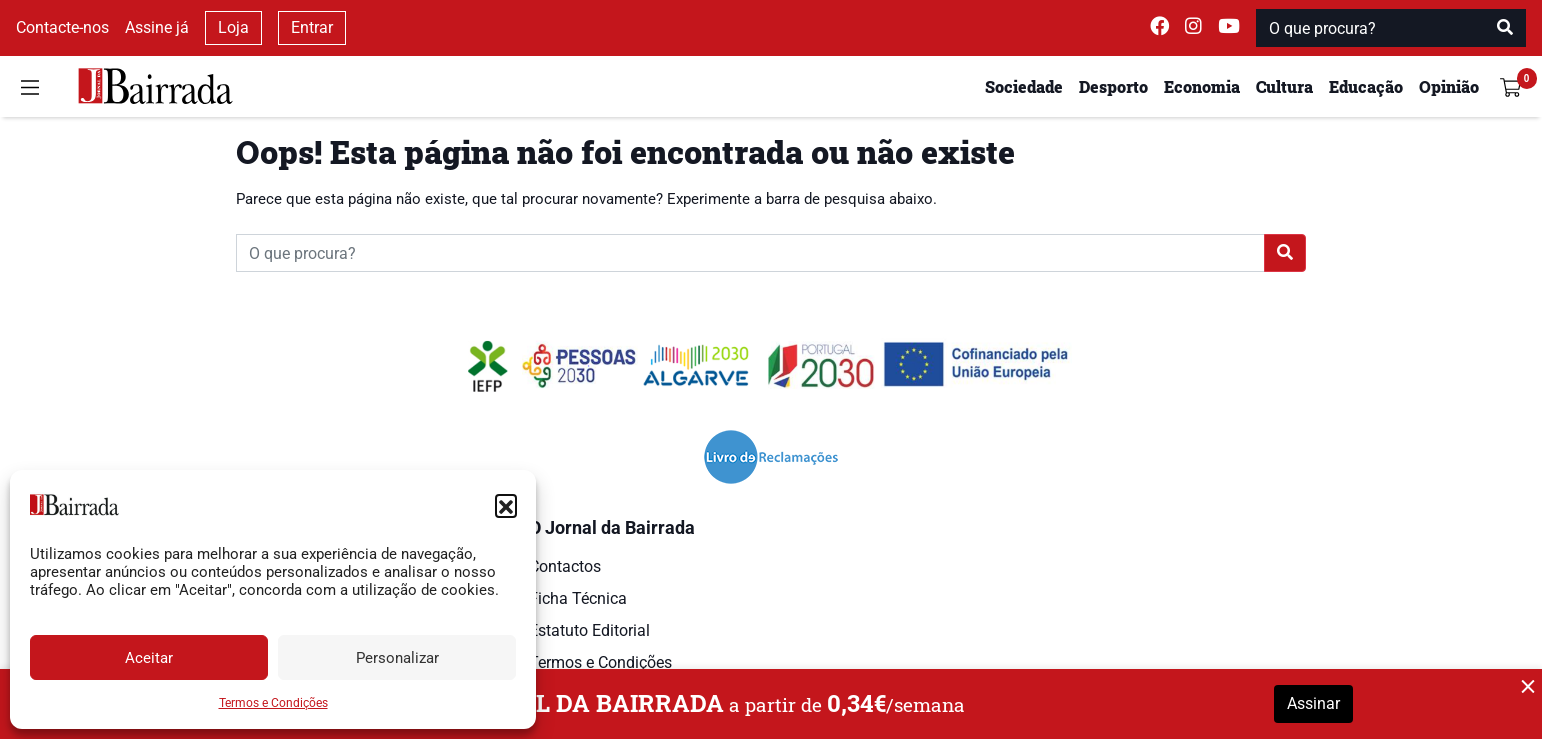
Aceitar (149, 658)
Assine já (157, 27)
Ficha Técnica (578, 598)
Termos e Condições (273, 703)
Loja (233, 27)
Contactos (565, 566)
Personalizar (397, 658)
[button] (506, 505)
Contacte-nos (62, 27)
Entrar (312, 27)
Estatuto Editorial (589, 630)
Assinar (1313, 703)
